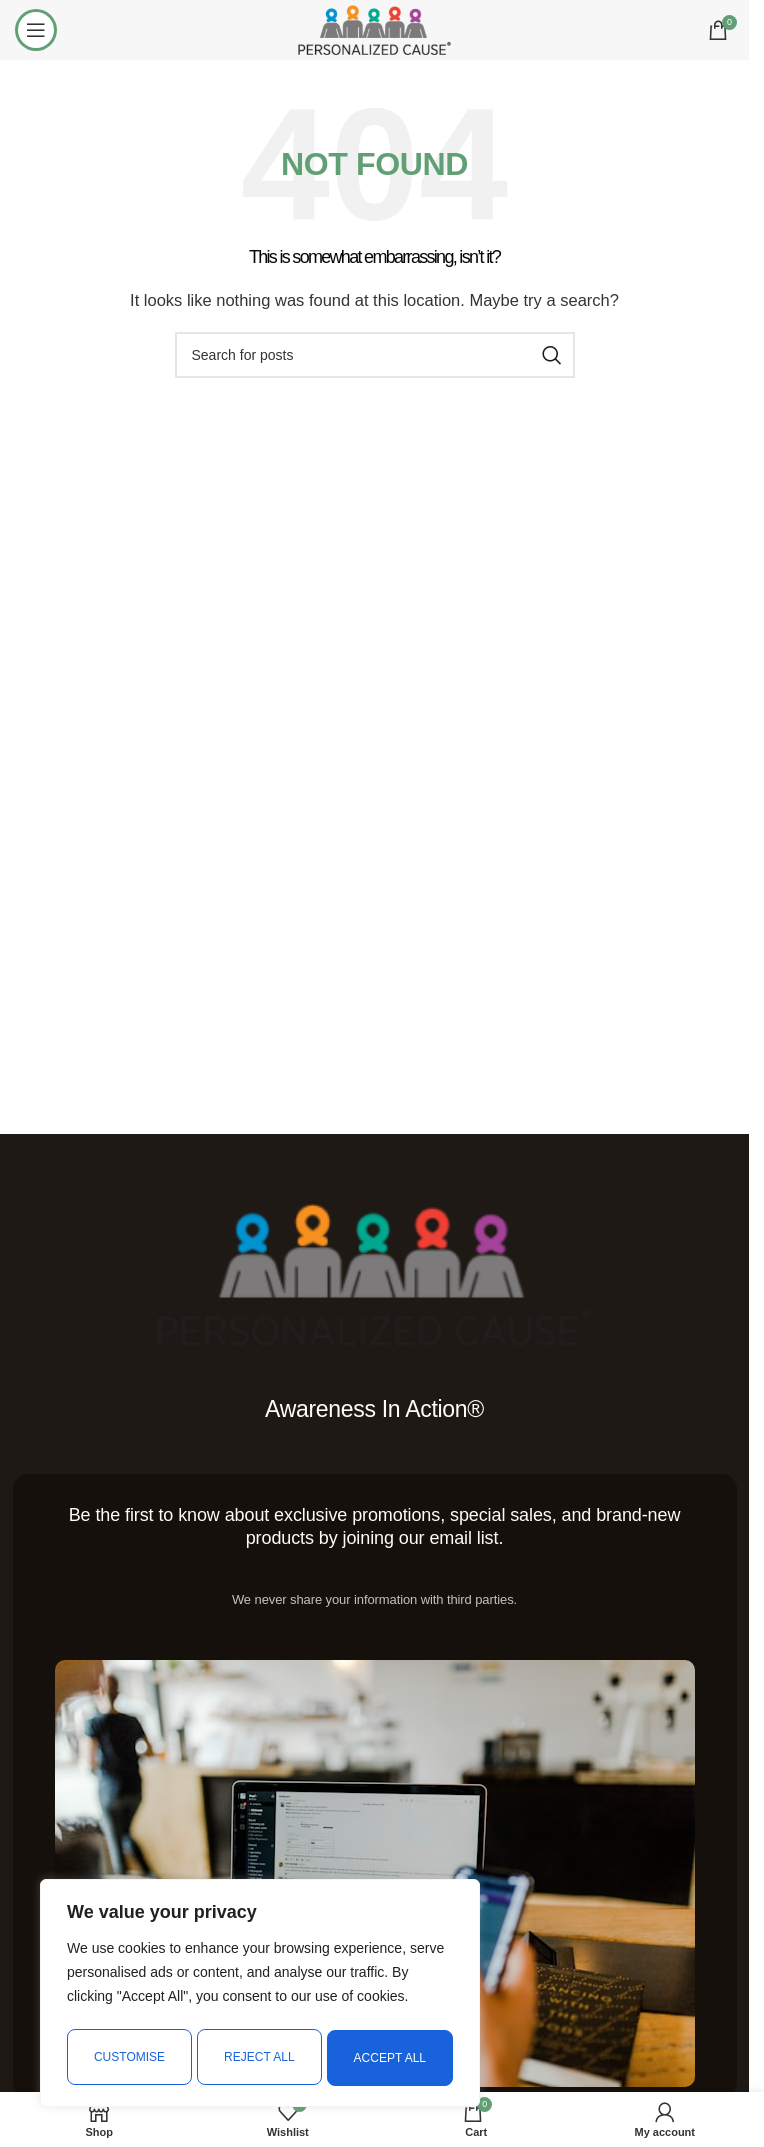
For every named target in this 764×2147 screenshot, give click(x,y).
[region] (260, 1996)
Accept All (391, 2058)
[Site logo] (374, 28)
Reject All (259, 2058)
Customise (128, 2058)
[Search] (375, 355)
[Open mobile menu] (36, 30)
